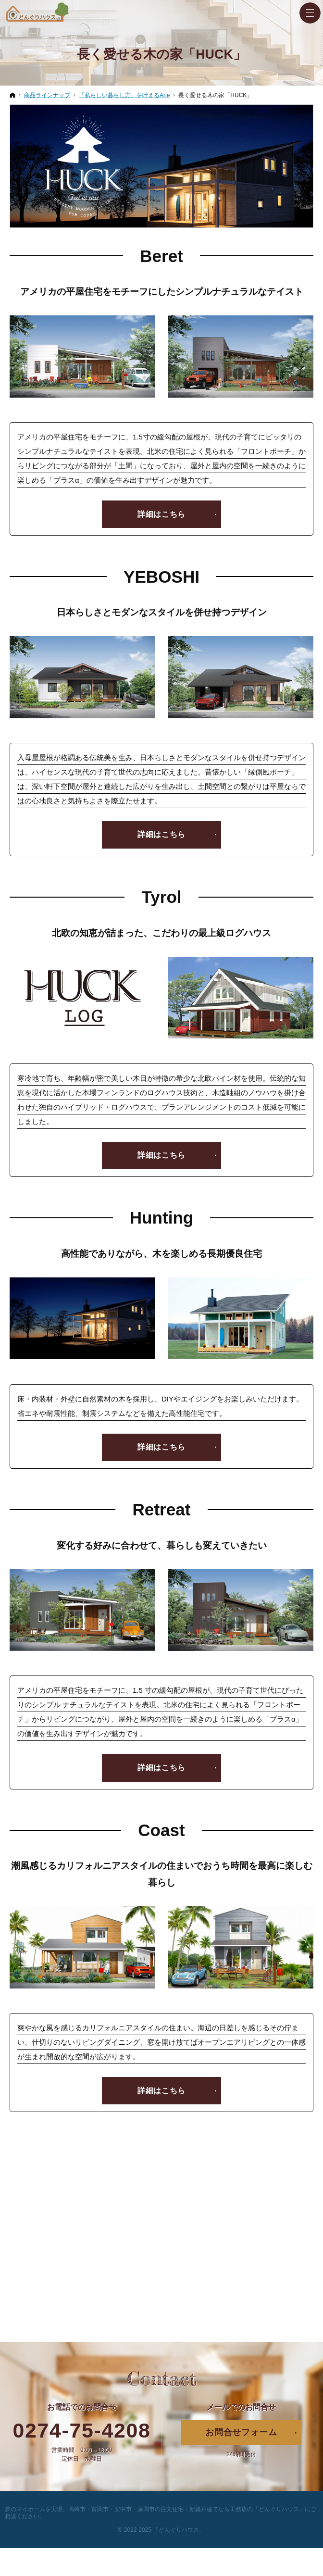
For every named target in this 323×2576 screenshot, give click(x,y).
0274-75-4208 (82, 2431)
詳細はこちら (161, 514)
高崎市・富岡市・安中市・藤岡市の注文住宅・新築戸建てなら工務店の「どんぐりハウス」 (186, 2509)
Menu (310, 13)
